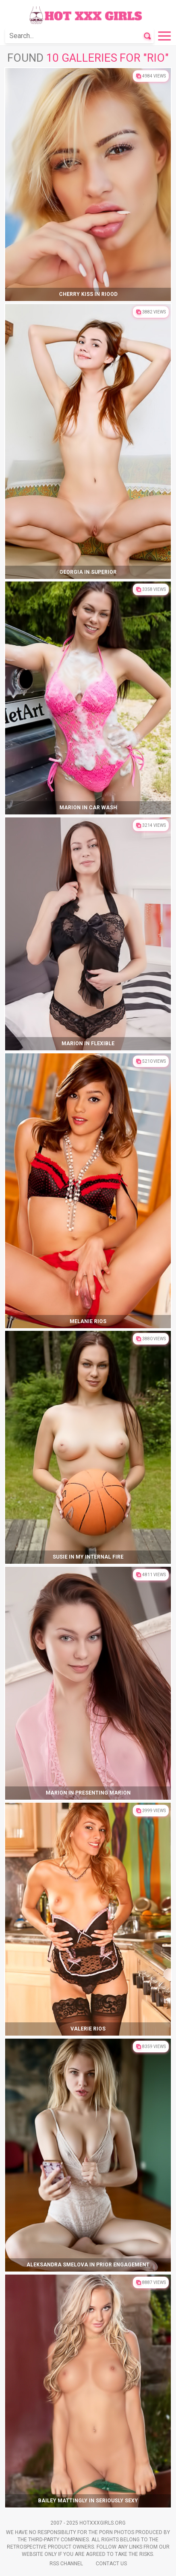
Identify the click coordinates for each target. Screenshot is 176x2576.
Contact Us (111, 2564)
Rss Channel (66, 2564)
